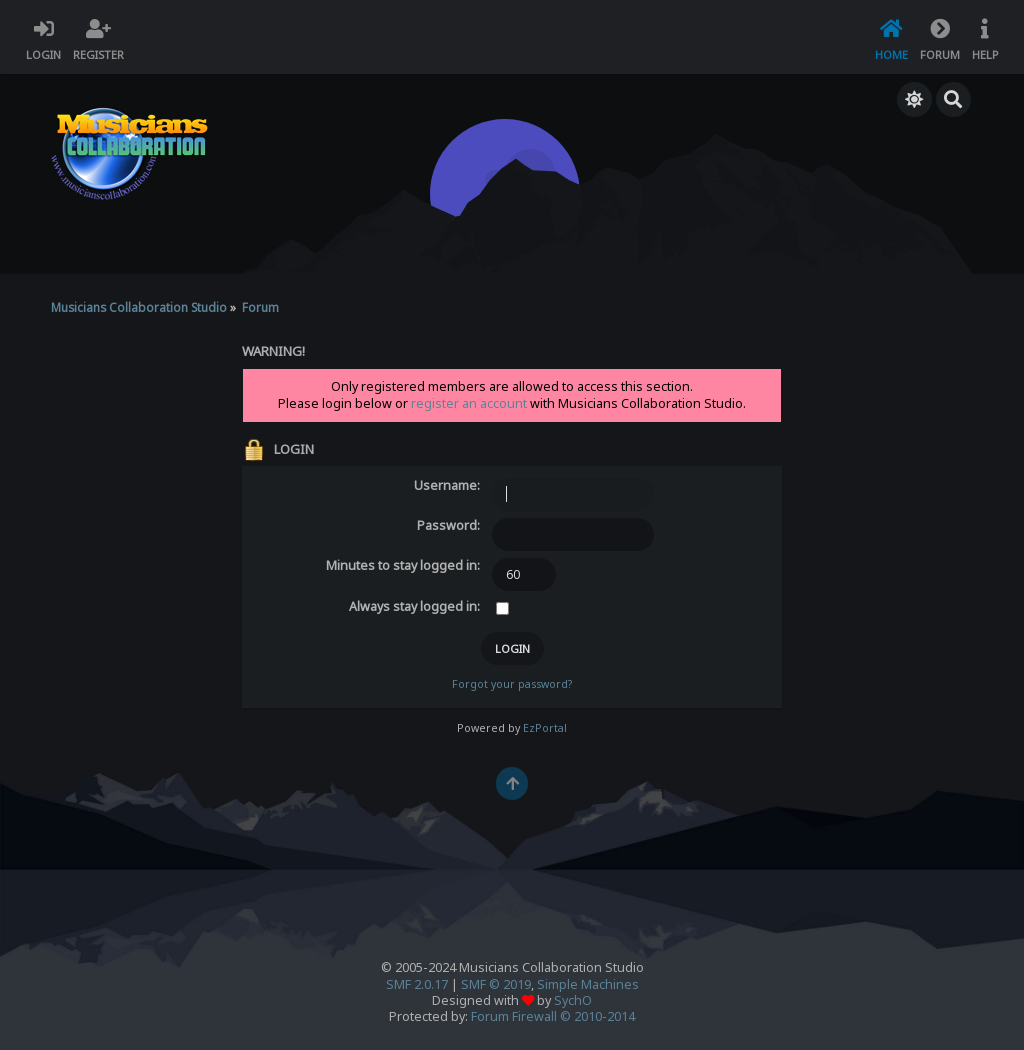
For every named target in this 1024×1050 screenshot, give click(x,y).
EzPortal (545, 728)
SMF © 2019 (496, 984)
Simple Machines (588, 984)
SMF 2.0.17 (417, 984)
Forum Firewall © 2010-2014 (553, 1016)
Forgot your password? (512, 684)
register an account (469, 403)
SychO (573, 1000)
